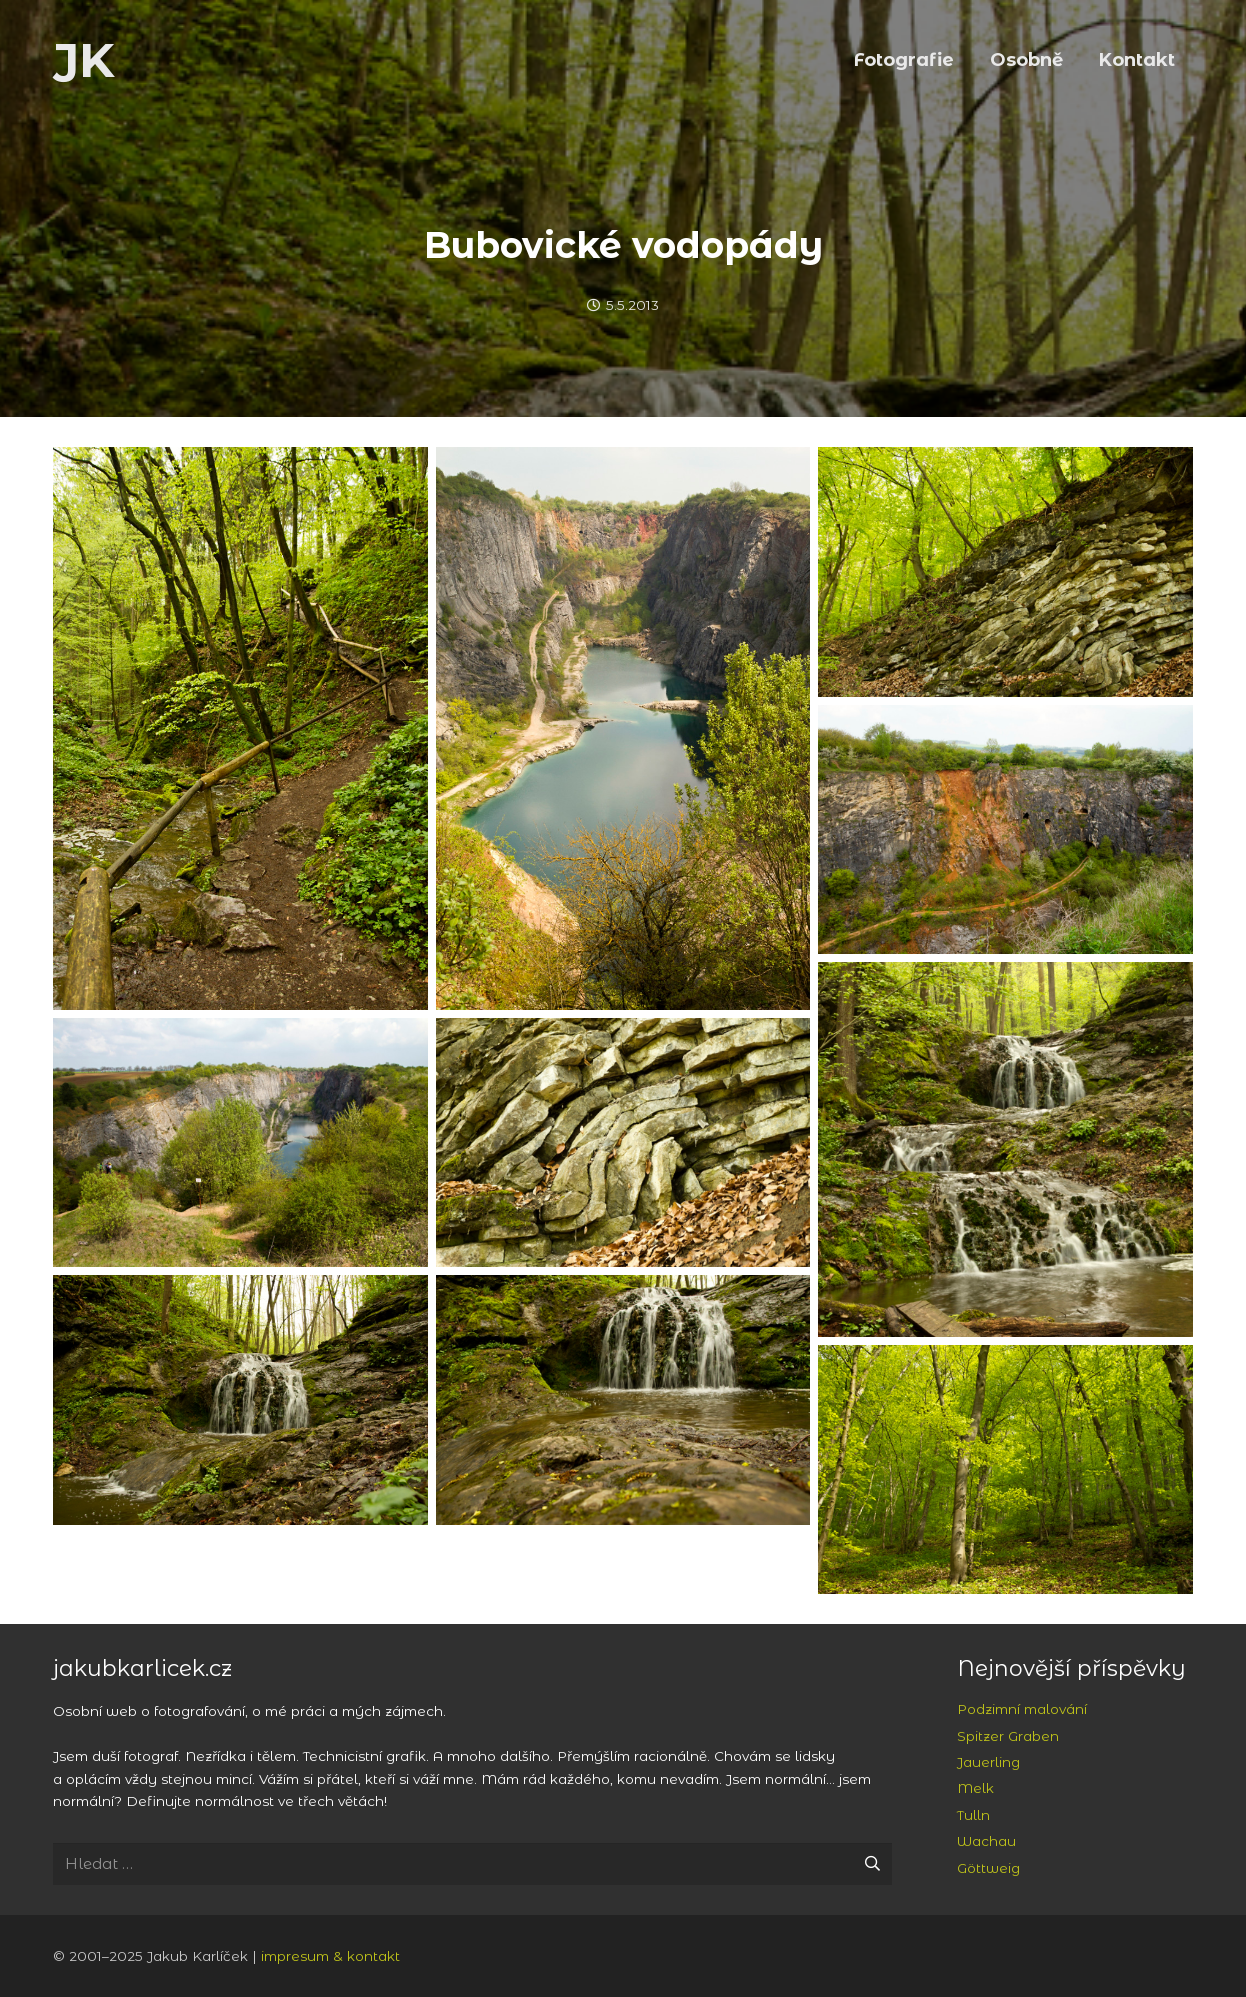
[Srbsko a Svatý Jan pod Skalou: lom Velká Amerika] (623, 728)
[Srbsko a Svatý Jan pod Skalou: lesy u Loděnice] (1005, 1470)
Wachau (986, 1841)
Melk (975, 1788)
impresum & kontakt (330, 1956)
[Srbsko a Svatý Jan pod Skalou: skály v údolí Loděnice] (1005, 572)
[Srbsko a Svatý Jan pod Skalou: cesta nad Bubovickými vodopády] (240, 728)
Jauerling (988, 1762)
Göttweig (988, 1868)
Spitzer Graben (1008, 1736)
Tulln (973, 1815)
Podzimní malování (1022, 1709)
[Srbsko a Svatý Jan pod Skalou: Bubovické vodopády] (1005, 1149)
